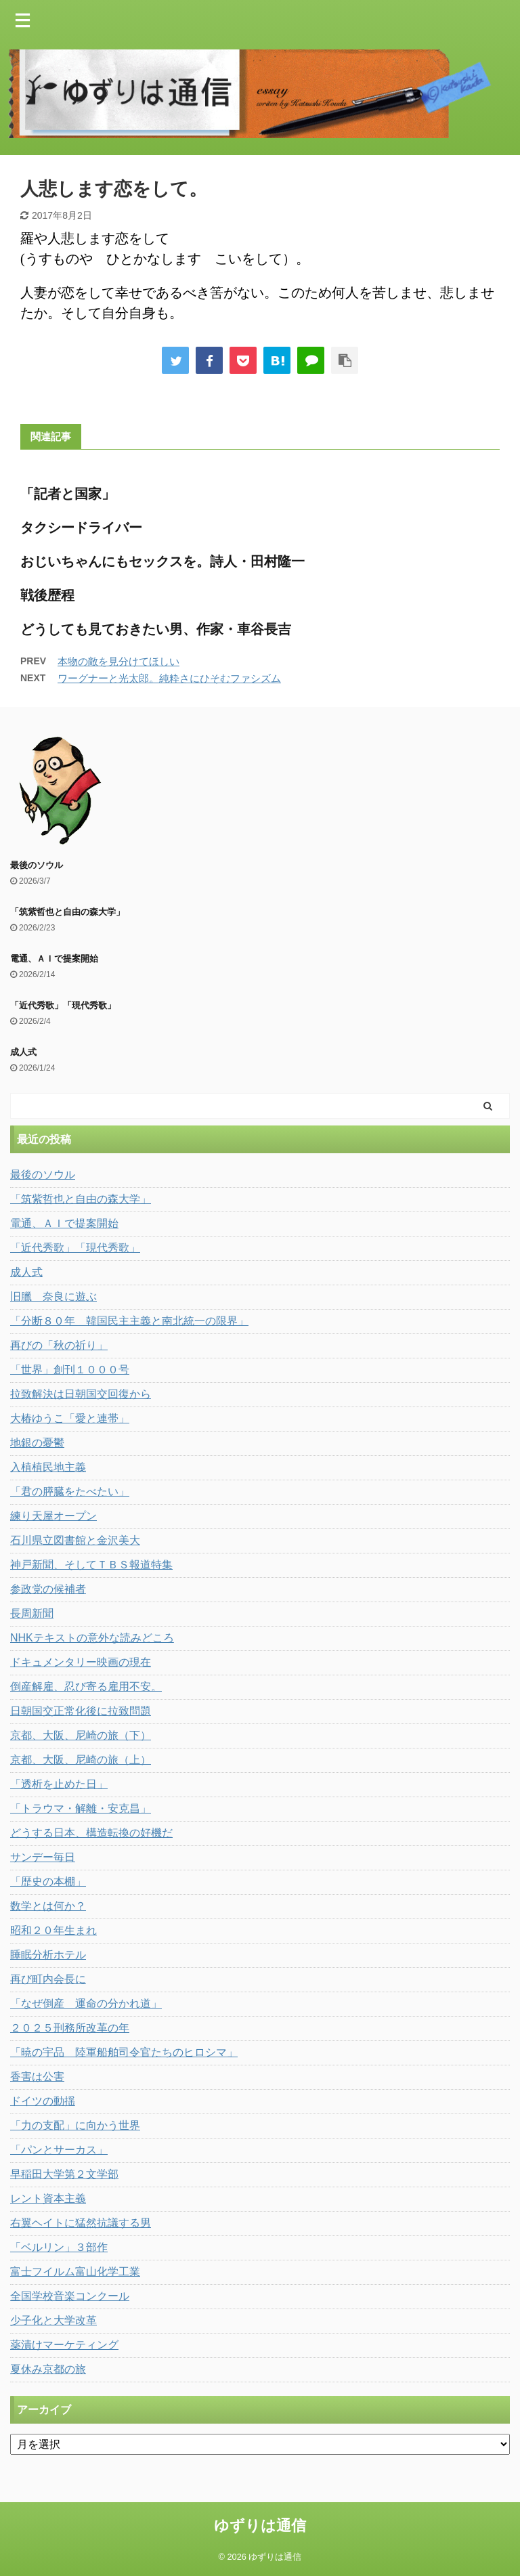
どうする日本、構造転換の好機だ (91, 1833)
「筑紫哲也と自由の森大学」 (67, 912)
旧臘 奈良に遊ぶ (53, 1296)
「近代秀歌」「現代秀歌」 (63, 1005)
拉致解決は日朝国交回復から (80, 1394)
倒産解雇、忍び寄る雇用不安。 (86, 1686)
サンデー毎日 (42, 1857)
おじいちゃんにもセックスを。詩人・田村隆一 (162, 561)
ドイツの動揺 (42, 2101)
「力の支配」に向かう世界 (75, 2125)
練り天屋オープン (53, 1516)
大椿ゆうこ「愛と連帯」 (69, 1418)
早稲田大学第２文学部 (64, 2174)
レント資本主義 (48, 2198)
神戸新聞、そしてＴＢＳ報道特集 (91, 1564)
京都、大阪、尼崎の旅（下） (80, 1735)
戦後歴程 (47, 595)
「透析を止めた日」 (59, 1784)
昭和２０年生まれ (53, 1930)
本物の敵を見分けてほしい (118, 661)
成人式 (23, 1052)
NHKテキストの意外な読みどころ (92, 1638)
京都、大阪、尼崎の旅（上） (80, 1759)
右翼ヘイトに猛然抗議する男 (80, 2223)
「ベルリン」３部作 (59, 2247)
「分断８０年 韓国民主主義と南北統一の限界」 (129, 1321)
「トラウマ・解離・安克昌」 (80, 1808)
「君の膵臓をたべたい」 (69, 1491)
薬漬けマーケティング (64, 2344)
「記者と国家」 (67, 493)
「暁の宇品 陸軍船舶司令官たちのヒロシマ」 (124, 2052)
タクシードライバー (81, 527)
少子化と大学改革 (53, 2320)
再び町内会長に (48, 1979)
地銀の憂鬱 (37, 1442)
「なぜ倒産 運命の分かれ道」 (86, 2003)
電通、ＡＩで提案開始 (54, 958)
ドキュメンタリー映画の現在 (80, 1662)
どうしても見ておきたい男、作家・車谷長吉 (155, 629)
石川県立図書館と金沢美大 (75, 1540)
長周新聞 (31, 1613)
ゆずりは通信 (260, 2525)
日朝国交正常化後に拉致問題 (80, 1711)
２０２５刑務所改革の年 (69, 2028)
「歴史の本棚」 (48, 1881)
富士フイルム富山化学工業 (75, 2271)
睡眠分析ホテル (48, 1954)
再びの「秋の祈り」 (59, 1345)
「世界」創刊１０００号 (69, 1369)
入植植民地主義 (48, 1467)
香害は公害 (37, 2076)
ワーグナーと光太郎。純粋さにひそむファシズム (169, 678)
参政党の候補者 (48, 1589)
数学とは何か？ (48, 1906)
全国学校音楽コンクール (69, 2296)
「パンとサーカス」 (59, 2149)
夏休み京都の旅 (48, 2369)
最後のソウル (36, 865)
